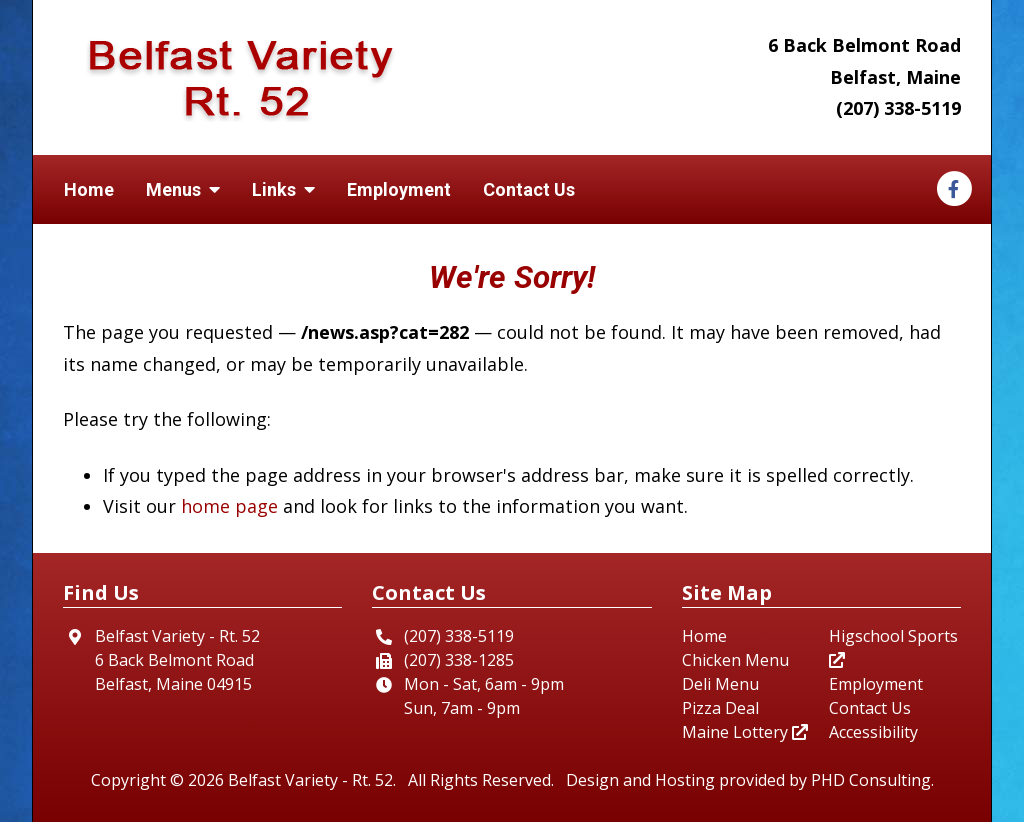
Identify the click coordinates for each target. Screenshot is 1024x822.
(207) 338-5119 (898, 108)
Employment (399, 189)
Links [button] (283, 189)
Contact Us (529, 189)
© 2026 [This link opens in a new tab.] (197, 780)
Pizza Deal (720, 708)
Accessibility (873, 732)
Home (89, 189)
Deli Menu (720, 684)
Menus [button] (183, 189)
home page (229, 506)
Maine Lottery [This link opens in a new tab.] (745, 732)
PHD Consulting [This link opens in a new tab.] (871, 780)
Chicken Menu (735, 660)
